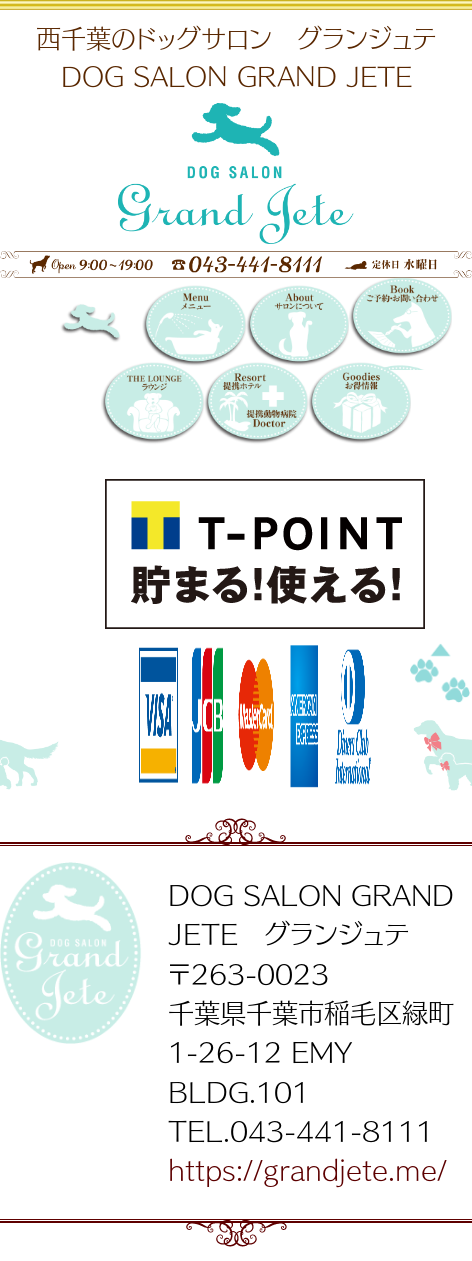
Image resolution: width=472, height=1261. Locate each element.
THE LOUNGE (152, 404)
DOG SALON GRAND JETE (111, 327)
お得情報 (359, 404)
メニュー (193, 327)
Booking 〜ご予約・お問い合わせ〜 (400, 324)
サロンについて (297, 327)
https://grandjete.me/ (307, 1169)
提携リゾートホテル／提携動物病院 (255, 404)
